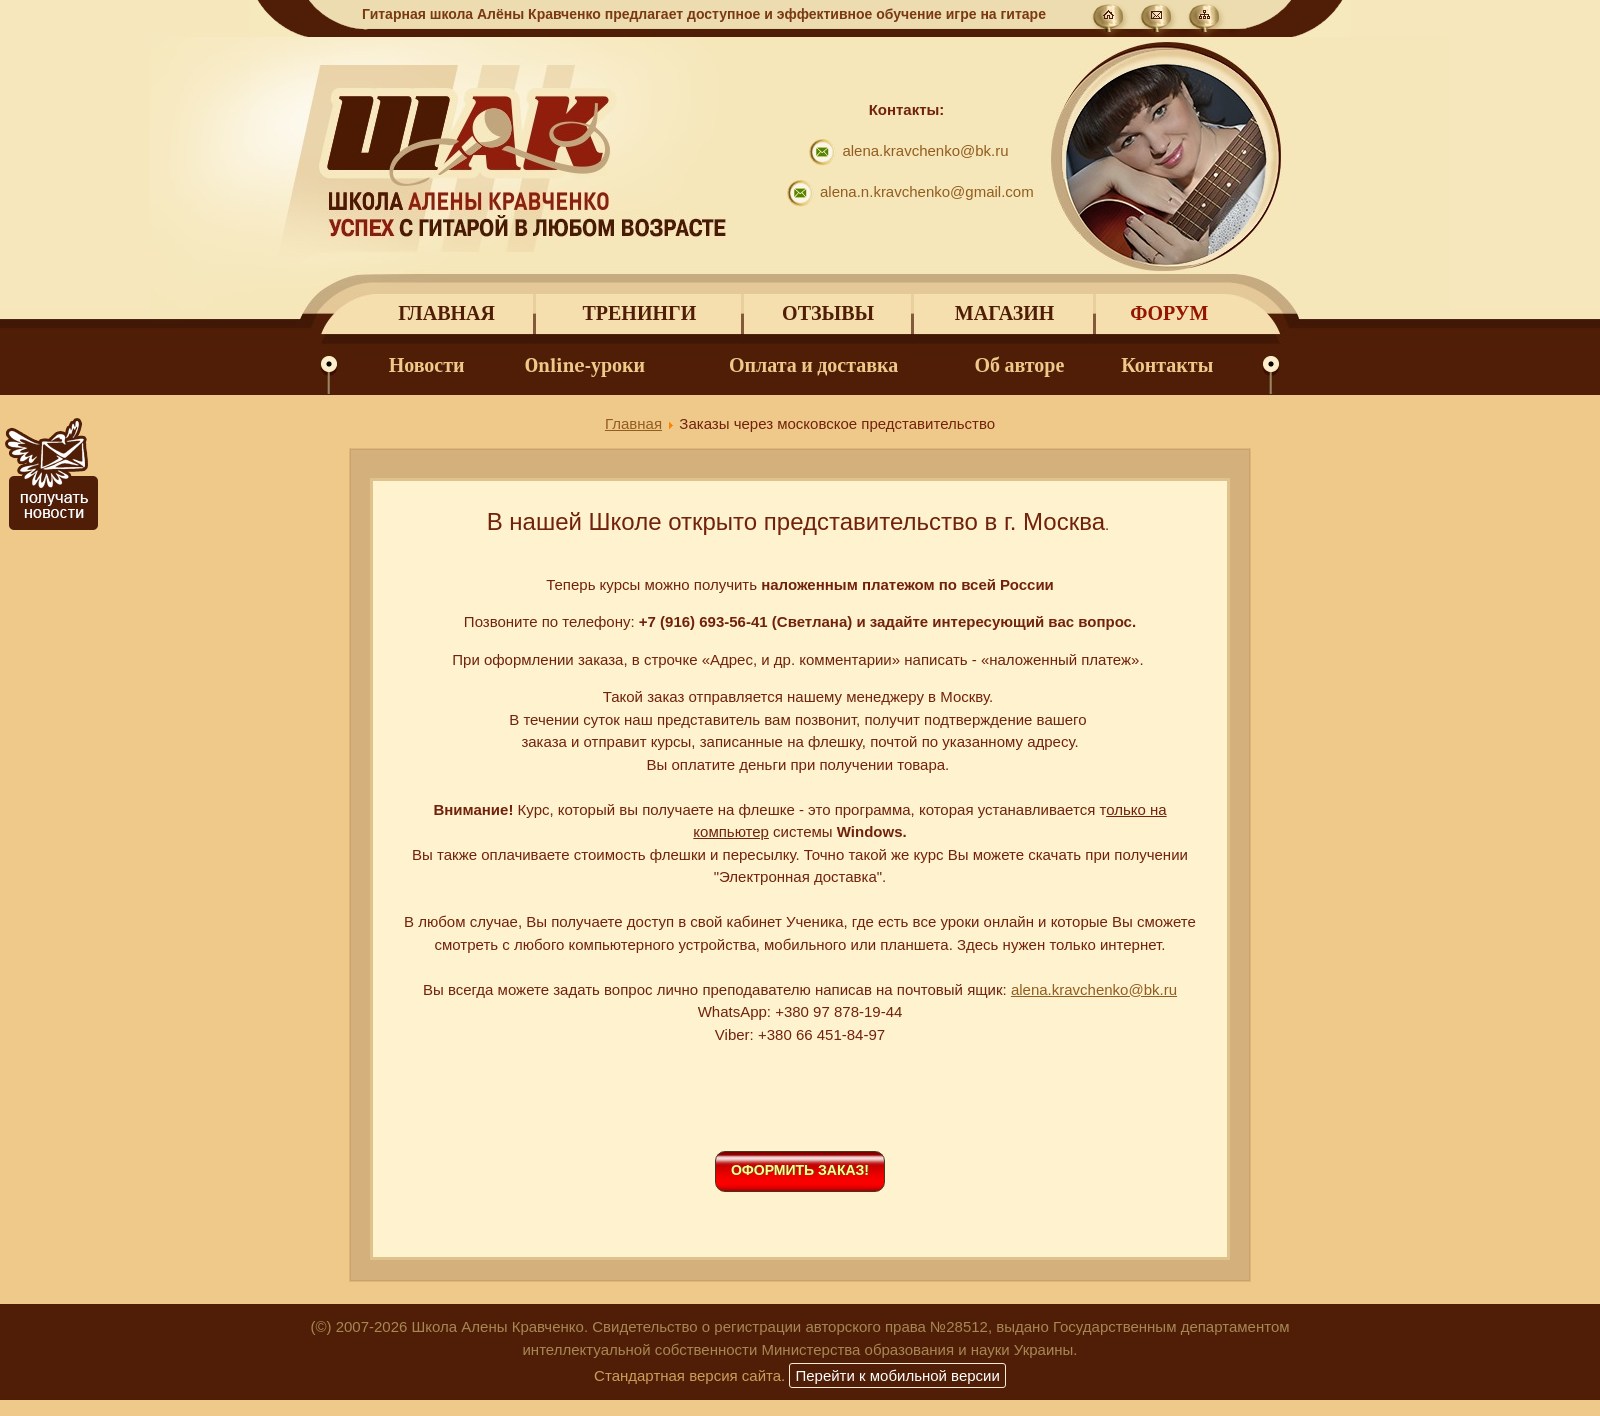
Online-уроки (585, 365)
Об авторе (1020, 365)
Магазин (1004, 313)
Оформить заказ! (800, 1170)
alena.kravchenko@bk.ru (925, 150)
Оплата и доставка (813, 365)
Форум (1169, 313)
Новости (427, 365)
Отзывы (828, 313)
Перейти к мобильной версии (897, 1375)
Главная (446, 313)
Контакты (1167, 365)
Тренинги (639, 313)
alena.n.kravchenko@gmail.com (927, 191)
